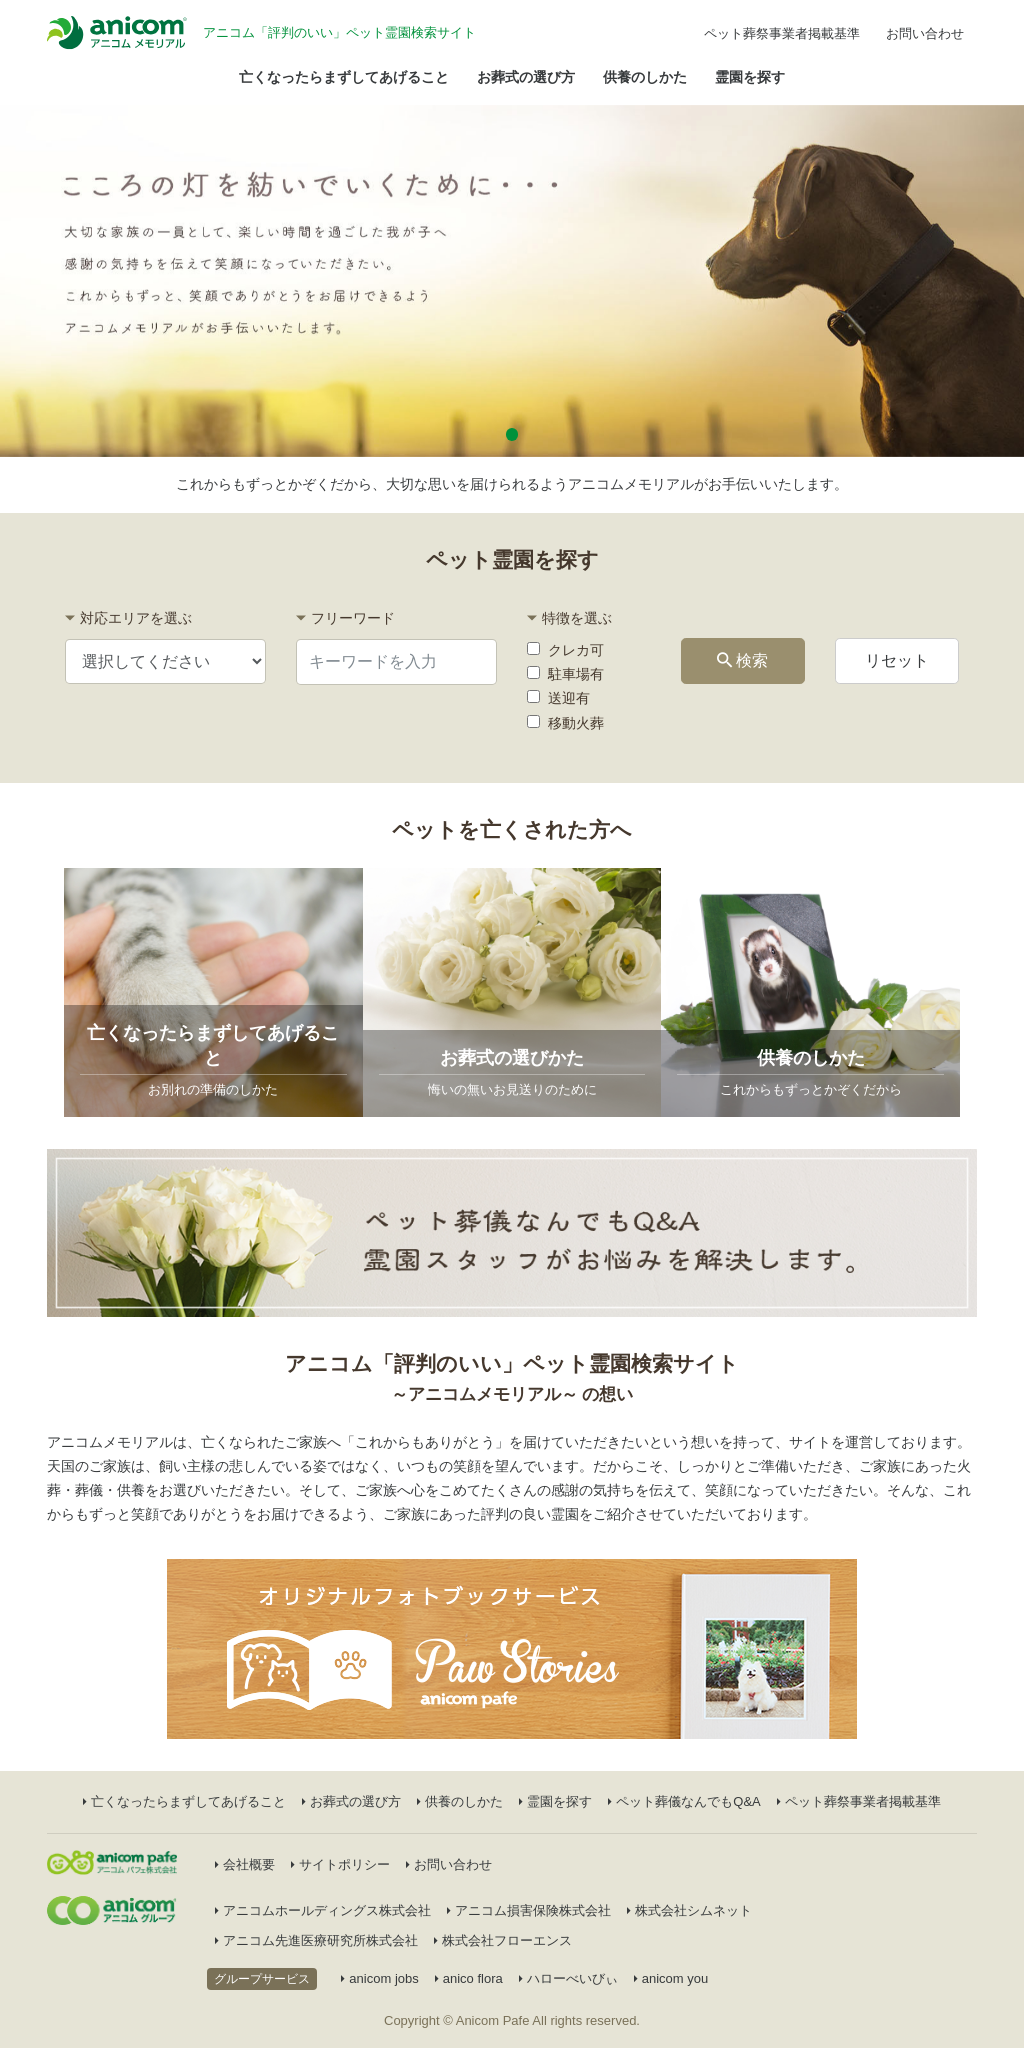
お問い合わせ (925, 33)
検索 (742, 660)
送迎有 (558, 698)
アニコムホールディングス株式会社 (323, 1910)
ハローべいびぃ (568, 1978)
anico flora (469, 1978)
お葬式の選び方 (526, 77)
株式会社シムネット (689, 1910)
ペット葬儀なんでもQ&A (684, 1801)
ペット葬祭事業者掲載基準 (782, 33)
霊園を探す (750, 77)
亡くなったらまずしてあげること (344, 77)
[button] (512, 434)
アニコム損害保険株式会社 (529, 1910)
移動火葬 (565, 723)
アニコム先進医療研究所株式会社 (316, 1940)
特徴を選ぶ (577, 618)
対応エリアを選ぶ (136, 618)
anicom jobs (379, 1978)
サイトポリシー (340, 1864)
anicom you (671, 1978)
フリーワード (353, 618)
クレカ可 (565, 650)
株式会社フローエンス (503, 1940)
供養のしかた (645, 77)
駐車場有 (565, 674)
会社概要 (245, 1864)
